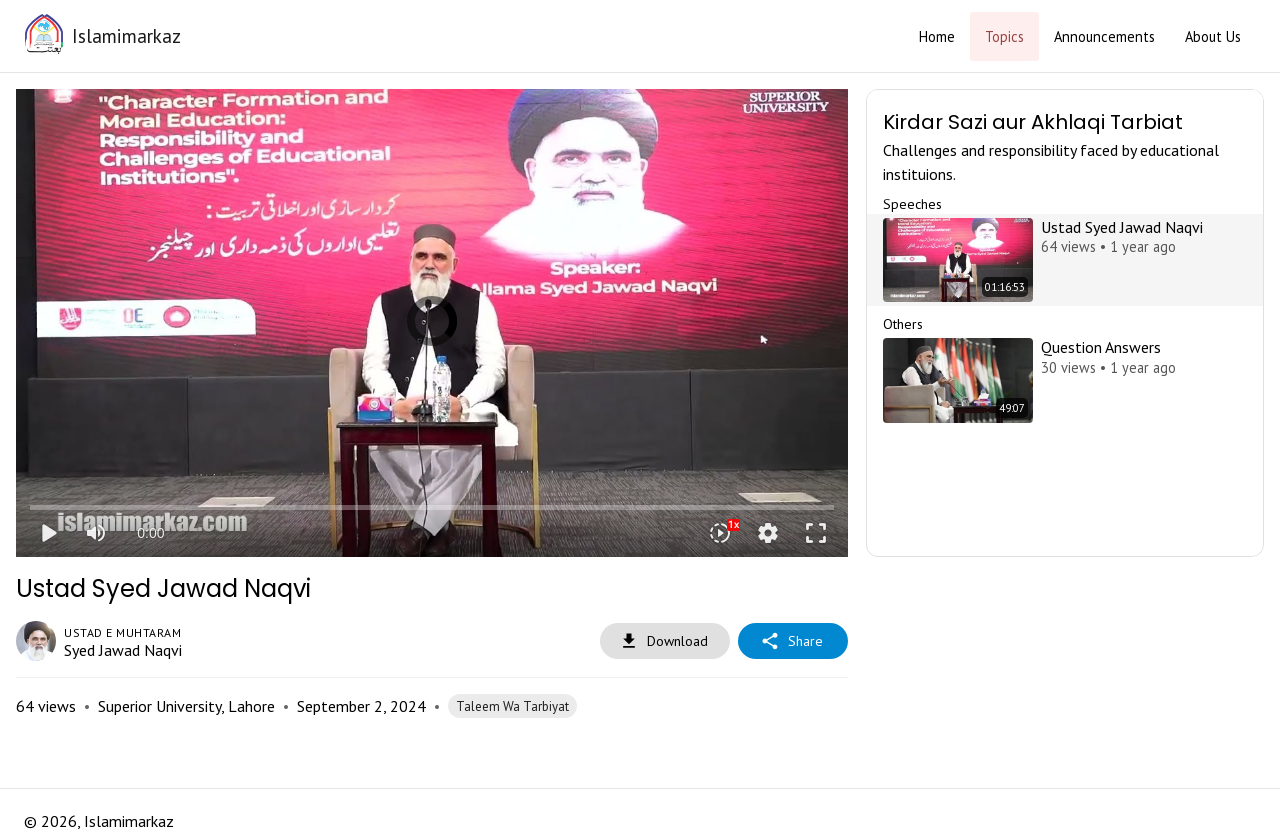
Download (665, 641)
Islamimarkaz (126, 35)
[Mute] (96, 533)
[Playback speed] (720, 533)
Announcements (1104, 36)
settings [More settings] (768, 533)
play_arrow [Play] (48, 533)
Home (937, 36)
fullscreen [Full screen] (816, 533)
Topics (1004, 36)
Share (793, 641)
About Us (1213, 36)
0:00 (150, 533)
